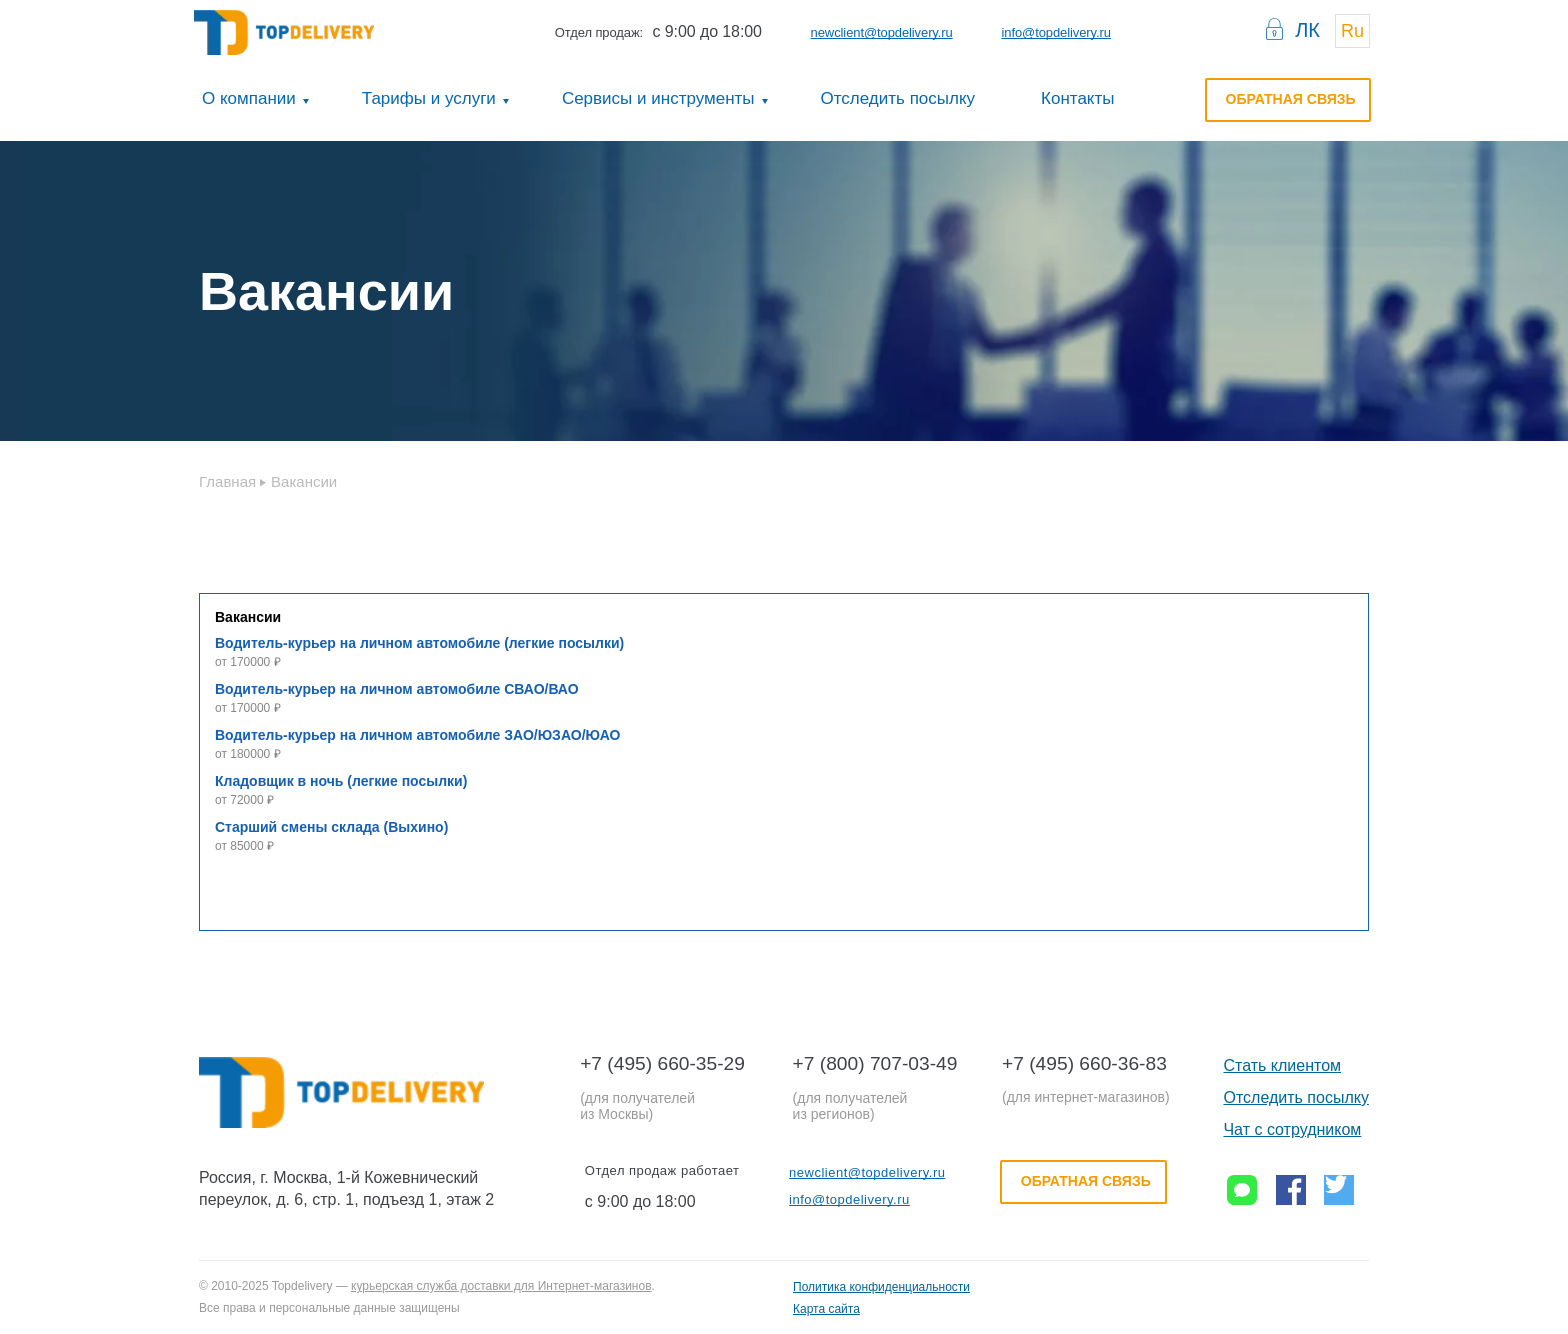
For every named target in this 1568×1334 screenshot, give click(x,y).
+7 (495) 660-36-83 (1084, 1063)
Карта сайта (826, 1309)
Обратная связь (1291, 99)
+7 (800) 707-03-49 (875, 1063)
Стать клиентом (1282, 1065)
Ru (1352, 31)
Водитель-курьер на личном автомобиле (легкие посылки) (419, 643)
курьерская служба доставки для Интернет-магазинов (501, 1286)
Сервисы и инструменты (658, 98)
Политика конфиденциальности (881, 1287)
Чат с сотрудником (1292, 1129)
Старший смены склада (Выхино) (331, 827)
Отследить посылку (898, 98)
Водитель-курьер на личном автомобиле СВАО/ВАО (397, 689)
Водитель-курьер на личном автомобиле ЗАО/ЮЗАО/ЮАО (418, 735)
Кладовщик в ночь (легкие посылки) (341, 781)
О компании (249, 98)
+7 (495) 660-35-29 (662, 1063)
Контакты (1077, 98)
